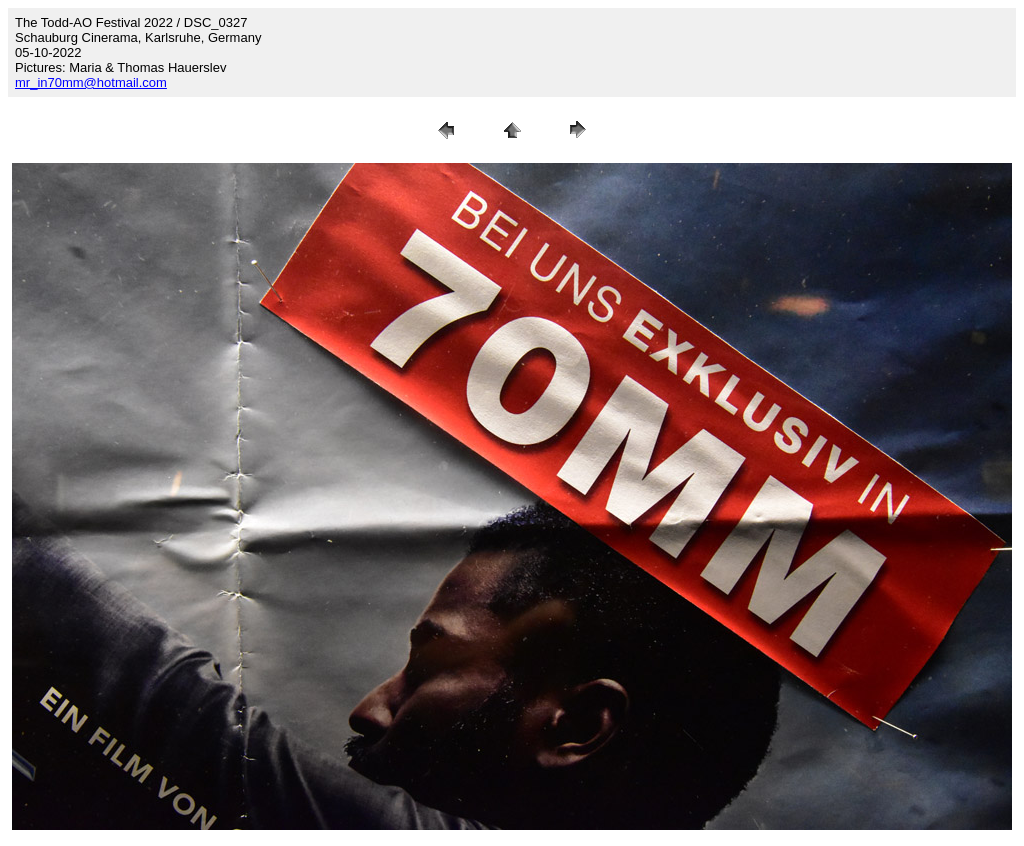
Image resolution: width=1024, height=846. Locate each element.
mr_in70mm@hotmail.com (91, 82)
